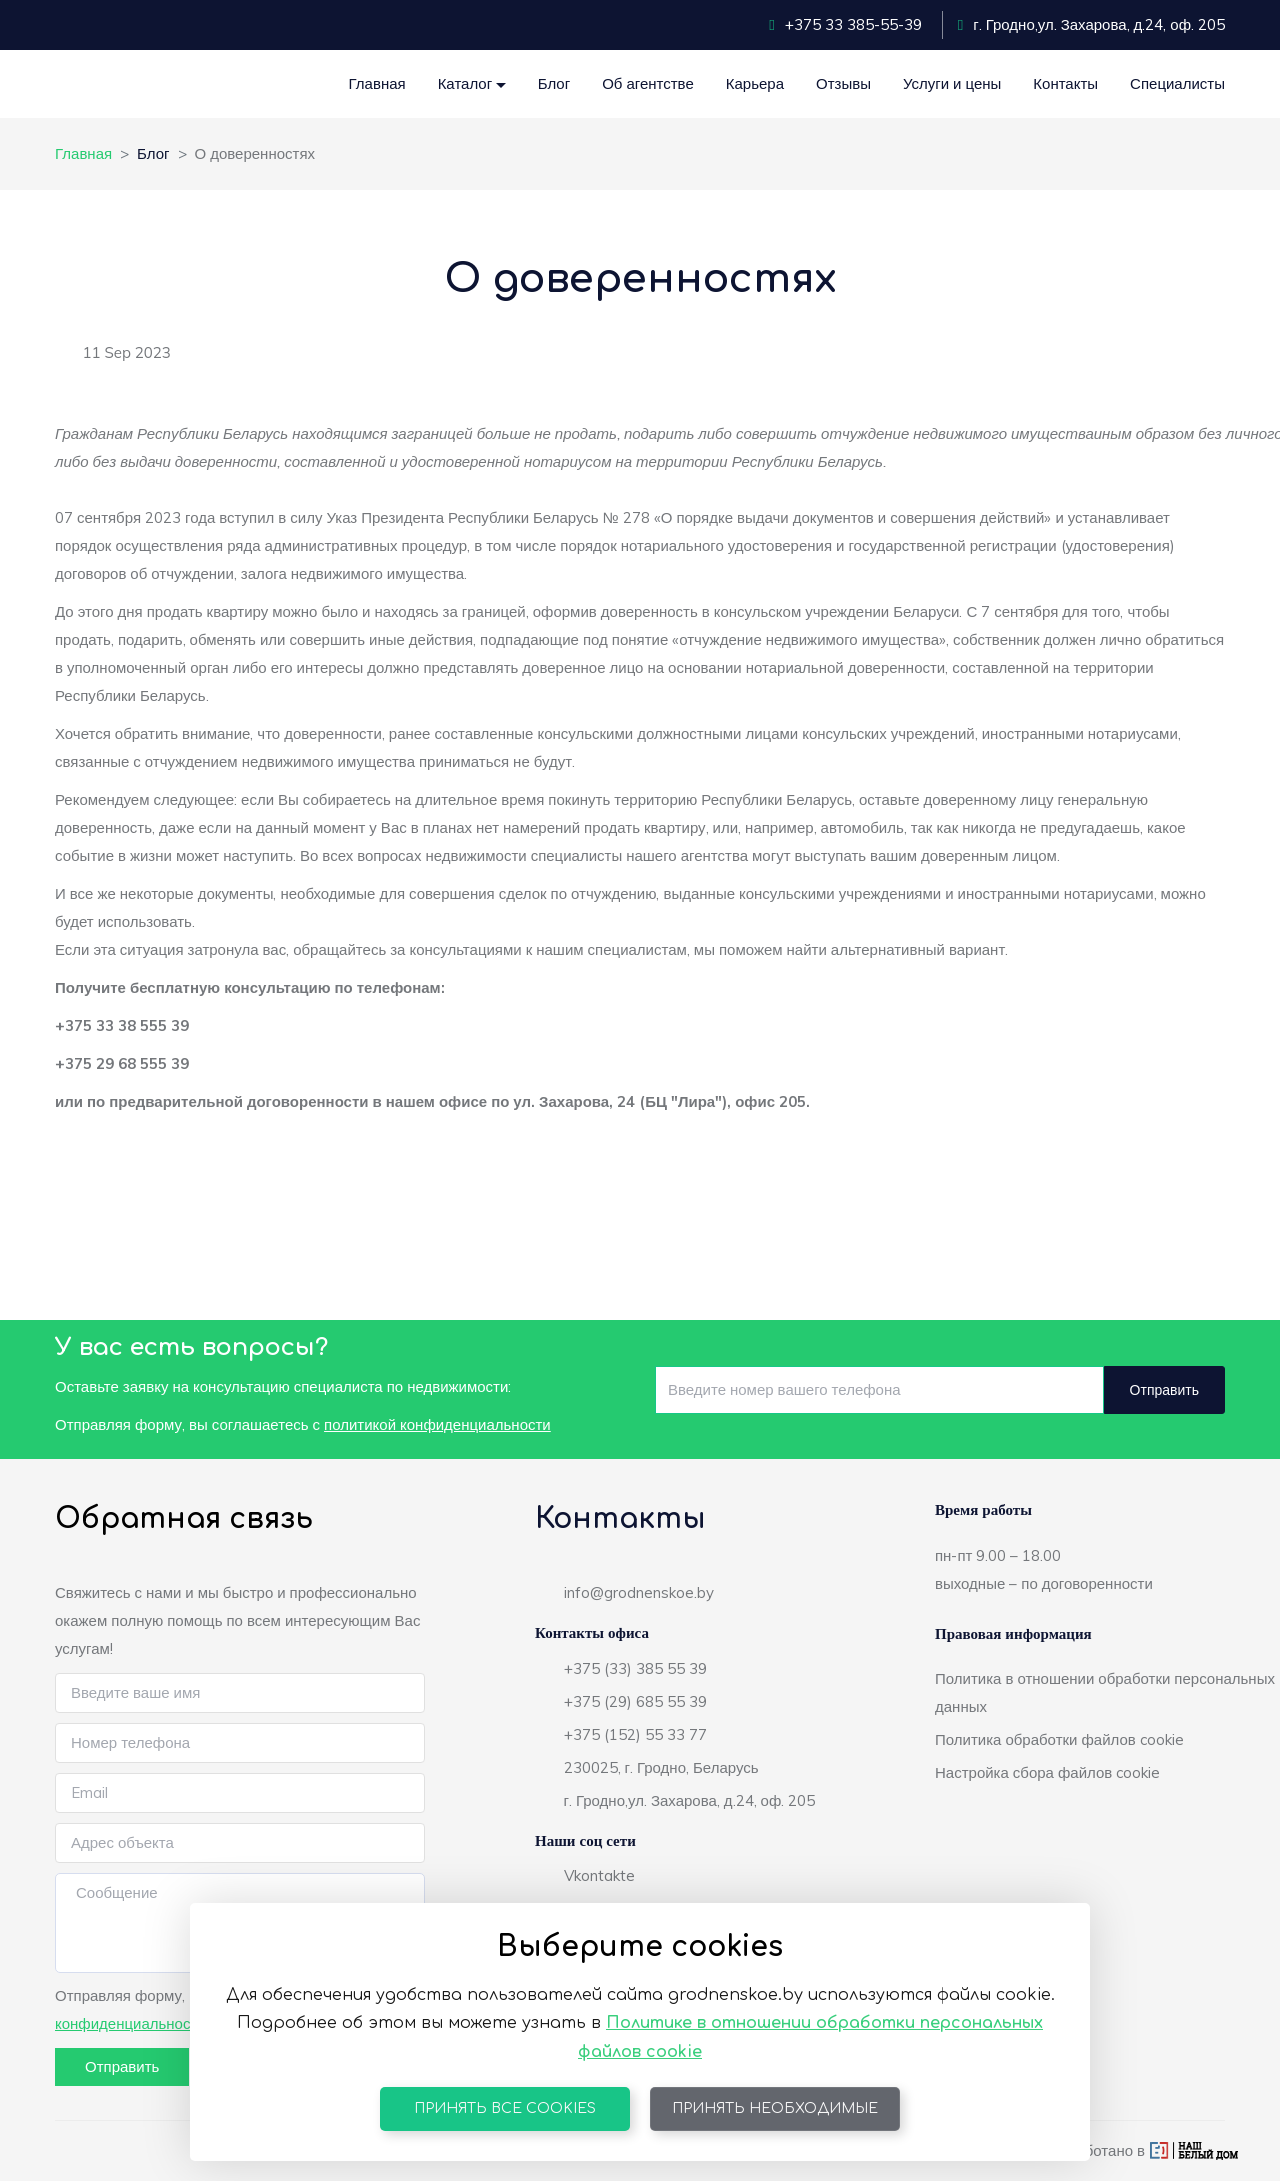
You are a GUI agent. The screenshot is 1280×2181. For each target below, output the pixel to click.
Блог (554, 83)
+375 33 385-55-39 (845, 24)
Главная (377, 83)
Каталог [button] (465, 83)
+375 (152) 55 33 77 (635, 1734)
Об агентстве (648, 83)
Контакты (1065, 83)
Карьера (755, 83)
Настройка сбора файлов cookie (1047, 1772)
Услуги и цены (952, 83)
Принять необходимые (775, 2108)
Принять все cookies (505, 2108)
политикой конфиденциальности (437, 1424)
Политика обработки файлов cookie (1059, 1739)
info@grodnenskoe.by (639, 1592)
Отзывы (843, 83)
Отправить (1164, 1390)
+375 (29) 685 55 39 (635, 1701)
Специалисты (1177, 83)
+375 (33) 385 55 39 (635, 1668)
